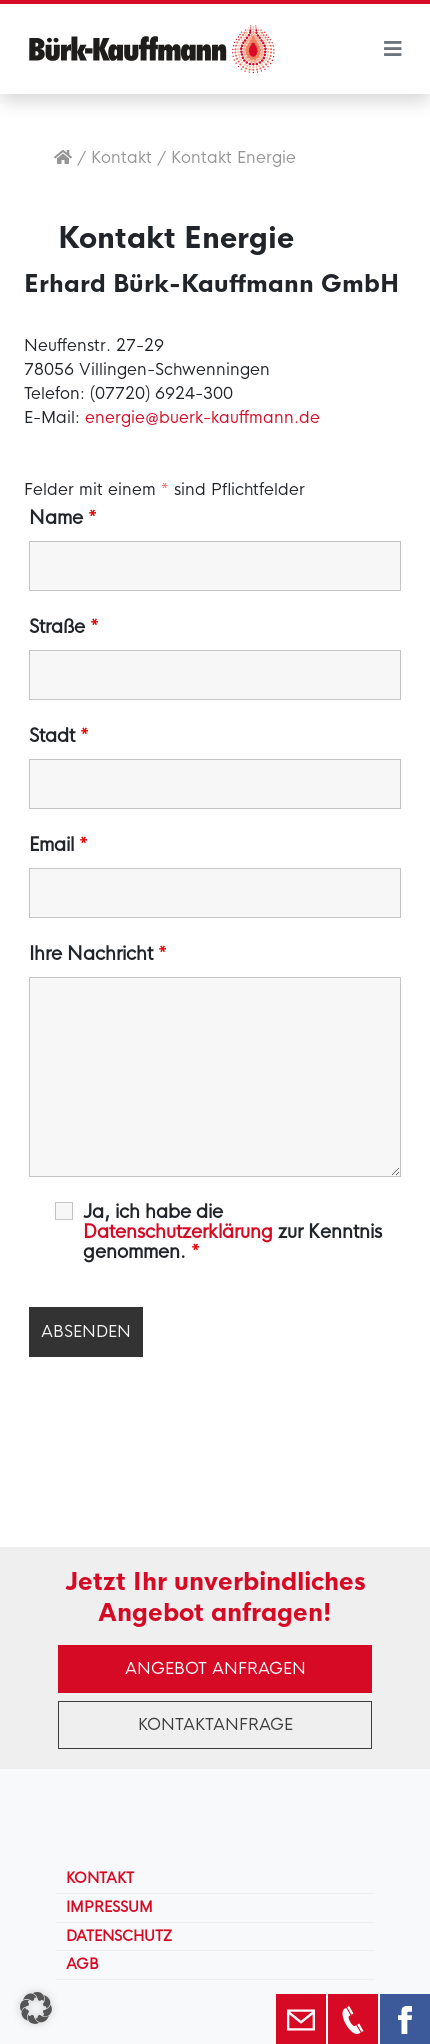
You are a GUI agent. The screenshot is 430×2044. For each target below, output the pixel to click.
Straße (64, 627)
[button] (36, 2008)
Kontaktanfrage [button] (215, 1724)
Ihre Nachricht (98, 954)
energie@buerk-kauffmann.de (202, 417)
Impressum (109, 1907)
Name (63, 518)
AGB (82, 1964)
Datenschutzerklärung (178, 1232)
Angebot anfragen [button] (215, 1668)
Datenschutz (119, 1936)
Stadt (59, 736)
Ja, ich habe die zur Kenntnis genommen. (232, 1232)
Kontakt (121, 157)
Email (58, 845)
